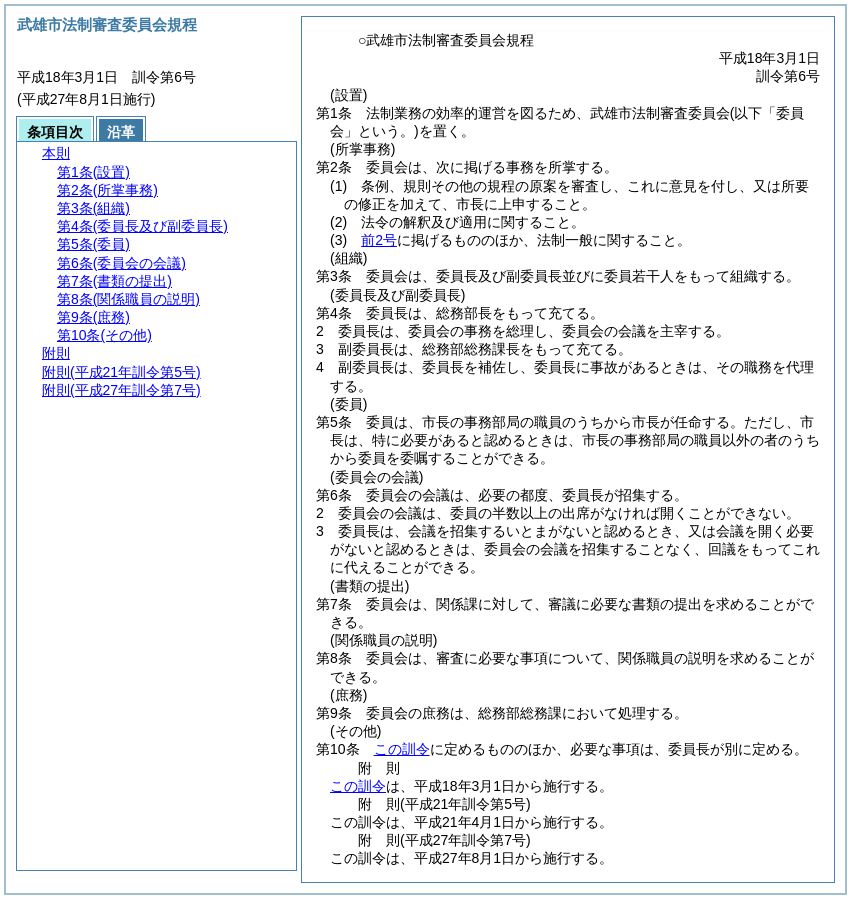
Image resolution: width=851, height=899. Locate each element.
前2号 (379, 240)
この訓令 (402, 749)
